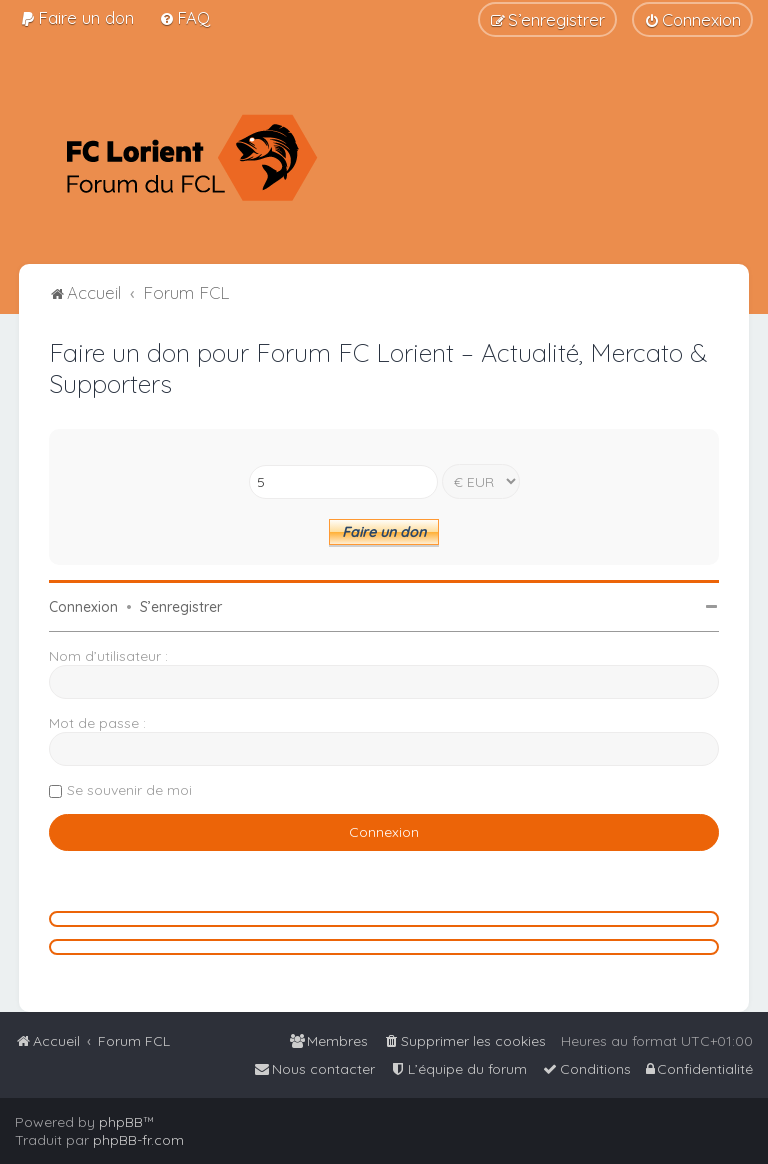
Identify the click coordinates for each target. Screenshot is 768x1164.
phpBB (121, 1122)
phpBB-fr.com (138, 1140)
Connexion (83, 607)
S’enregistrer (181, 607)
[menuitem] (77, 17)
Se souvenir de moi (129, 790)
